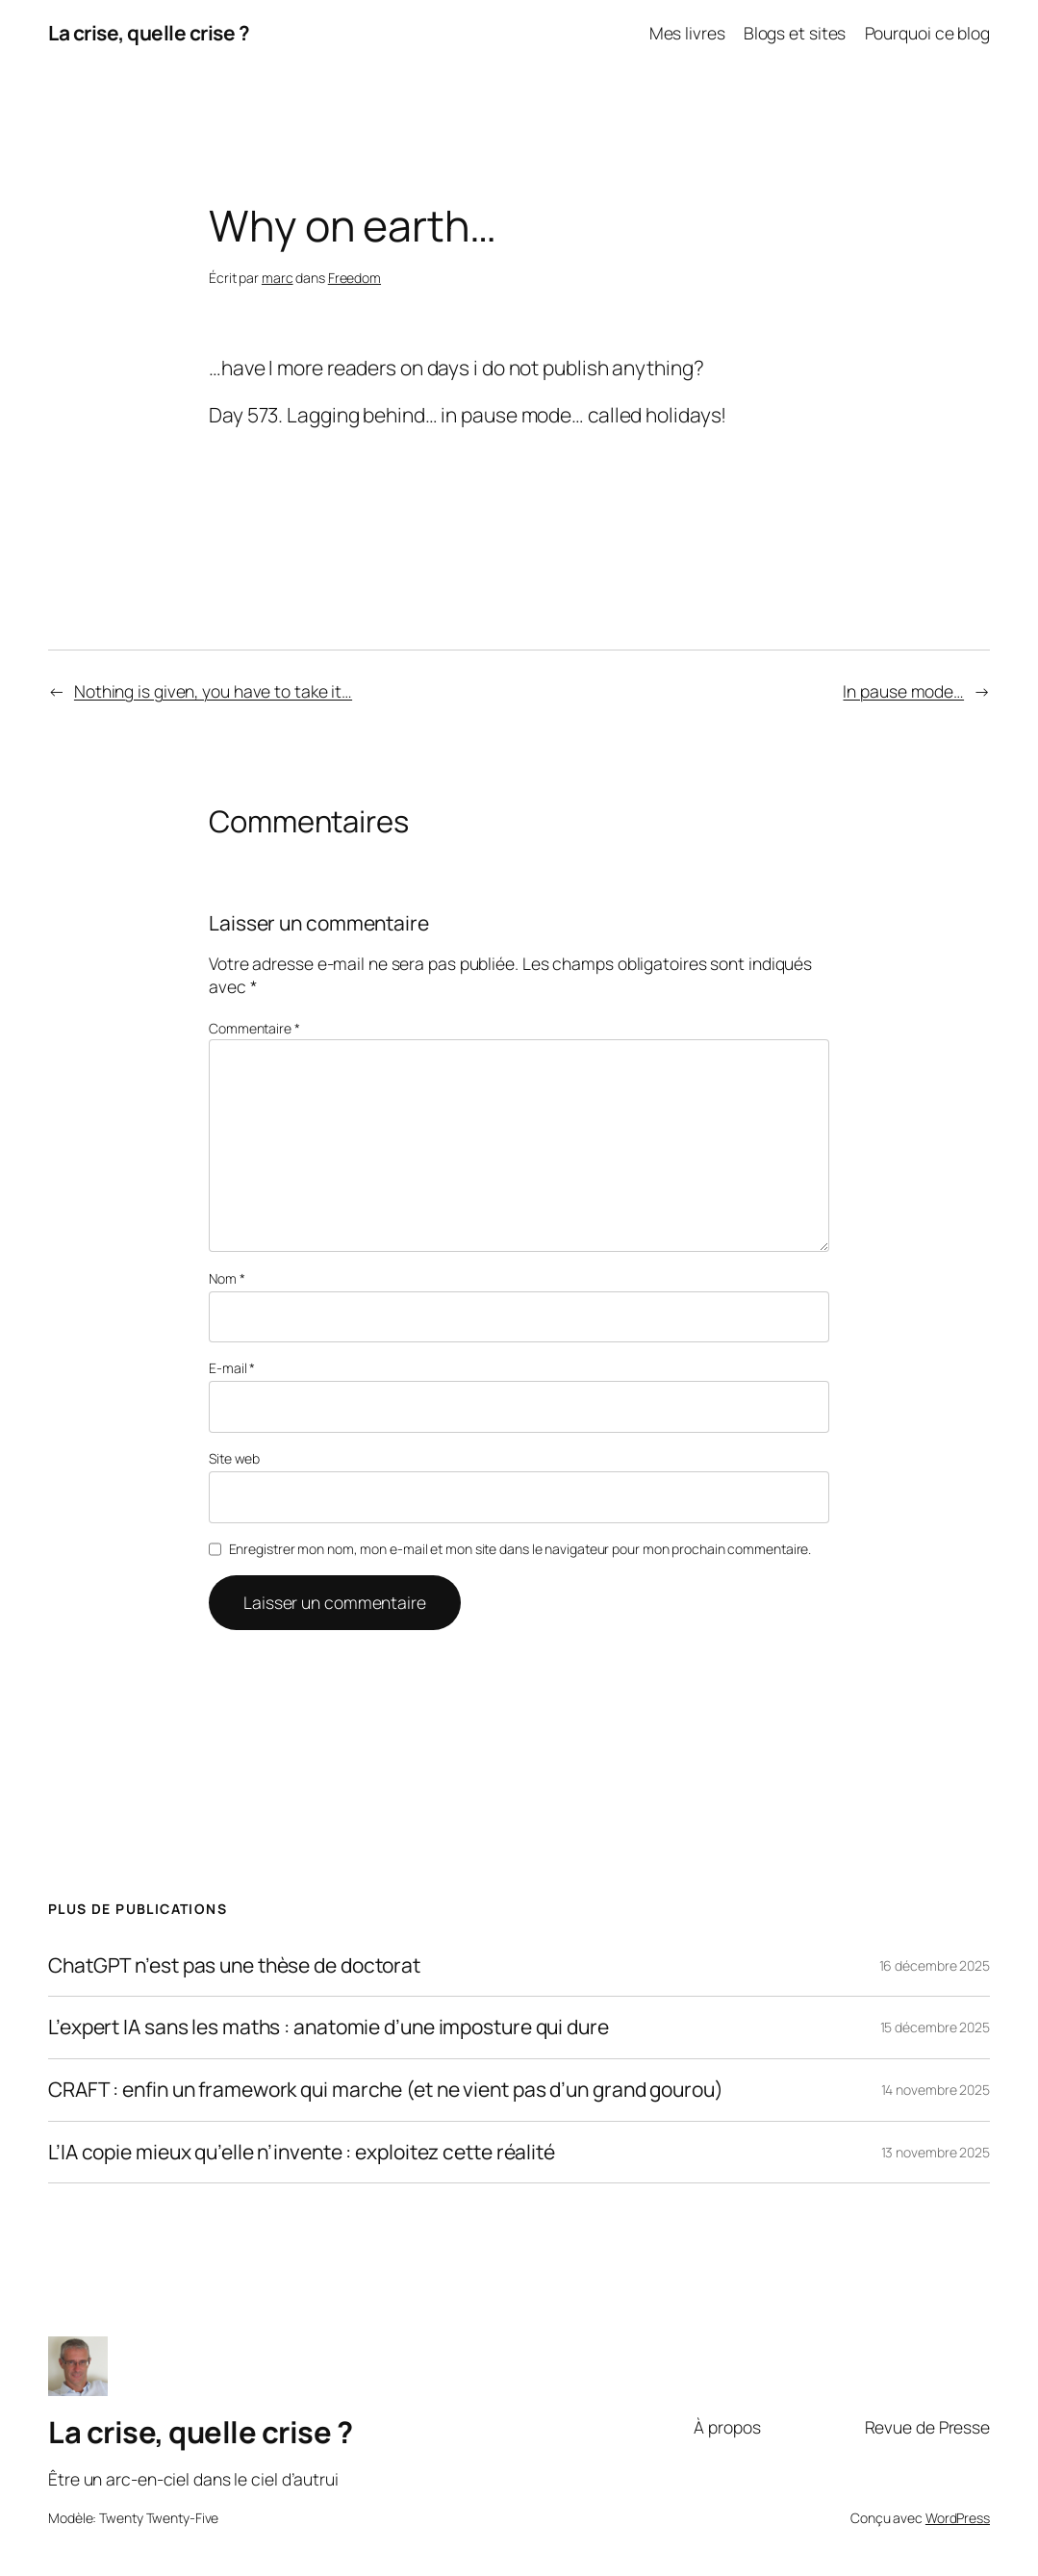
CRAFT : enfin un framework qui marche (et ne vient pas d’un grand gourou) (385, 2090)
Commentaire (254, 1028)
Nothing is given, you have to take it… (213, 690)
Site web (234, 1458)
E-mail (232, 1368)
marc (277, 277)
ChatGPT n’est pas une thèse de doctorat (234, 1965)
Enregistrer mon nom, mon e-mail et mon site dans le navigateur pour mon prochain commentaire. (520, 1549)
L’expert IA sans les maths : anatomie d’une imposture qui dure (328, 2027)
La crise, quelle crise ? (148, 32)
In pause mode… (903, 690)
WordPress (957, 2518)
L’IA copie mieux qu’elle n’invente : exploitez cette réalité (301, 2152)
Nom (227, 1278)
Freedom (354, 277)
